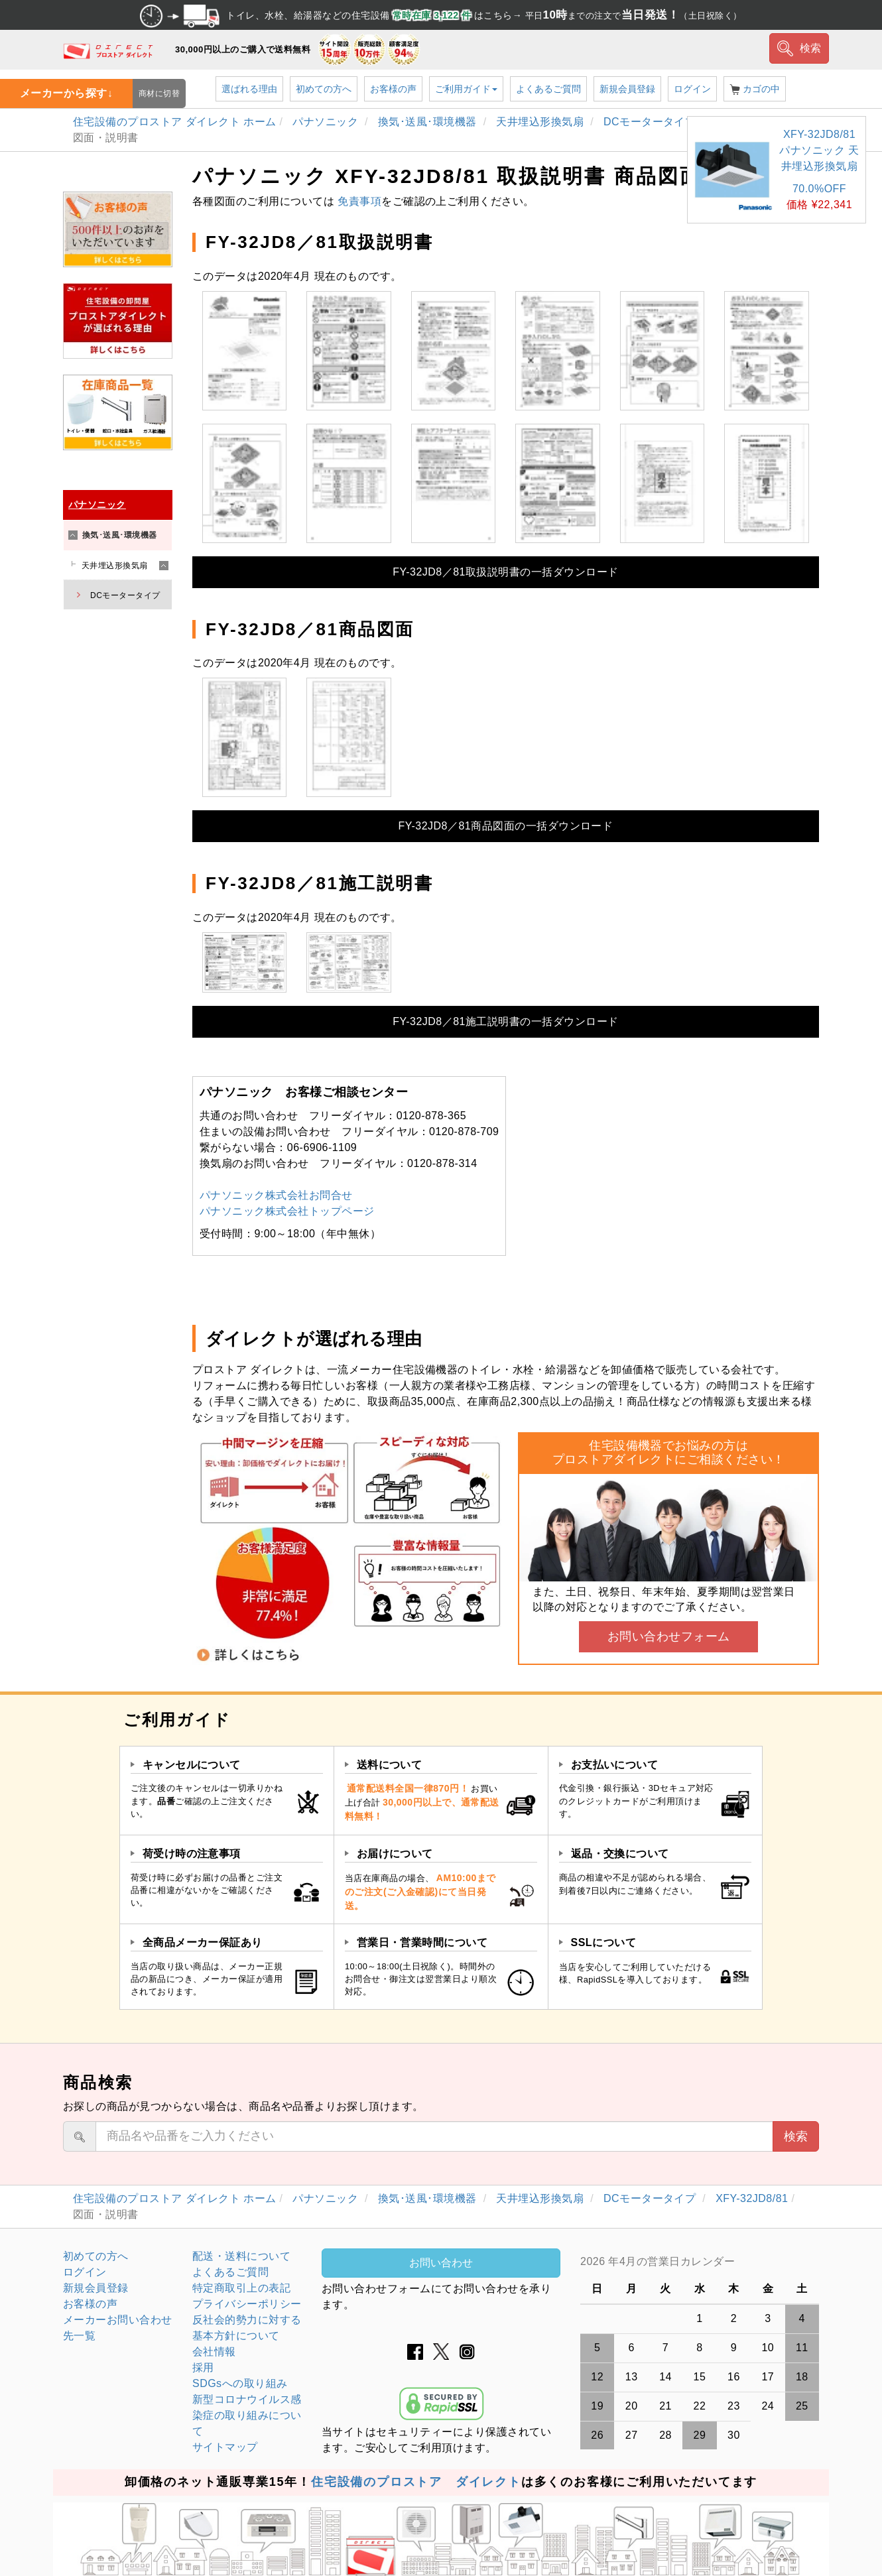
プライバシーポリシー (247, 2303)
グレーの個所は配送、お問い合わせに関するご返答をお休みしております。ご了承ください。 (699, 2262)
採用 (203, 2367)
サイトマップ (225, 2447)
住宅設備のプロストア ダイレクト (416, 2481)
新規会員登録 (627, 89)
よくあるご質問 (548, 89)
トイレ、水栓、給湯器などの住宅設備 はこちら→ (440, 15)
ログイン (692, 89)
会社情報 (214, 2351)
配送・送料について (241, 2256)
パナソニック (326, 121)
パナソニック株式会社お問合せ (276, 1195)
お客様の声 (393, 89)
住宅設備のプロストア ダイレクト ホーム (175, 121)
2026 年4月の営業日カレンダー (657, 2261)
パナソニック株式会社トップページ (287, 1211)
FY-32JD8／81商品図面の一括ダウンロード (506, 825)
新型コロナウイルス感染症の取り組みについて (247, 2415)
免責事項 (359, 201)
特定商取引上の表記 (241, 2288)
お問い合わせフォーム (668, 1636)
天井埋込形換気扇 (541, 121)
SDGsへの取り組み (239, 2383)
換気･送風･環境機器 (429, 121)
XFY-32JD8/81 (752, 2198)
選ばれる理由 (249, 89)
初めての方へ (323, 89)
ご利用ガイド (466, 89)
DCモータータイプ (651, 121)
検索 (799, 48)
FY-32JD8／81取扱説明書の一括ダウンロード (505, 572)
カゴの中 (754, 89)
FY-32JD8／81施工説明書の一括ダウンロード (505, 1021)
